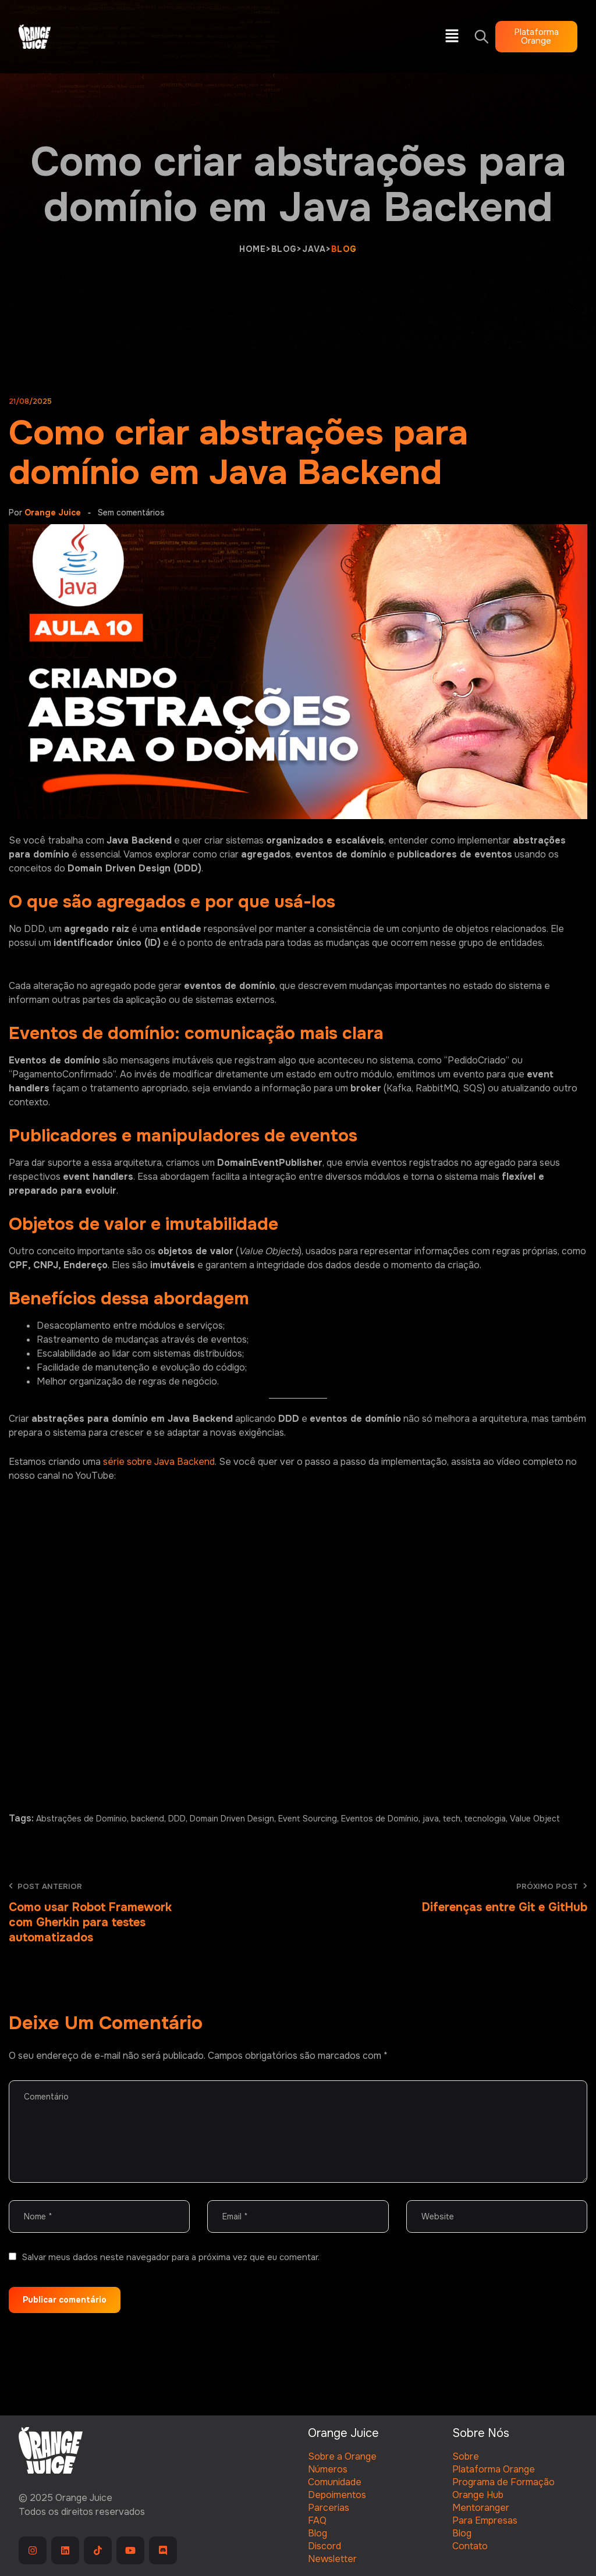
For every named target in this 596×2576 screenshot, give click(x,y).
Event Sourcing (307, 1818)
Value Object (535, 1818)
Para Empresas (484, 2520)
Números (327, 2469)
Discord (324, 2546)
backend (147, 1818)
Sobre (465, 2456)
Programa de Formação (503, 2482)
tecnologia (485, 1818)
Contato (470, 2546)
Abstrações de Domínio (81, 1818)
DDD (177, 1818)
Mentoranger (480, 2508)
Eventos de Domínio (379, 1818)
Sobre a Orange (342, 2456)
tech (451, 1818)
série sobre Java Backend (159, 1462)
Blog (317, 2533)
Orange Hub (477, 2495)
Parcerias (328, 2508)
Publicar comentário (65, 2299)
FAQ (317, 2520)
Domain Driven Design (232, 1818)
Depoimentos (337, 2495)
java (431, 1818)
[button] (452, 36)
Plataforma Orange (493, 2469)
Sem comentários (131, 512)
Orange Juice (52, 512)
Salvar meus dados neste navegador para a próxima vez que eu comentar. (171, 2257)
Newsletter (332, 2559)
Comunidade (334, 2482)
